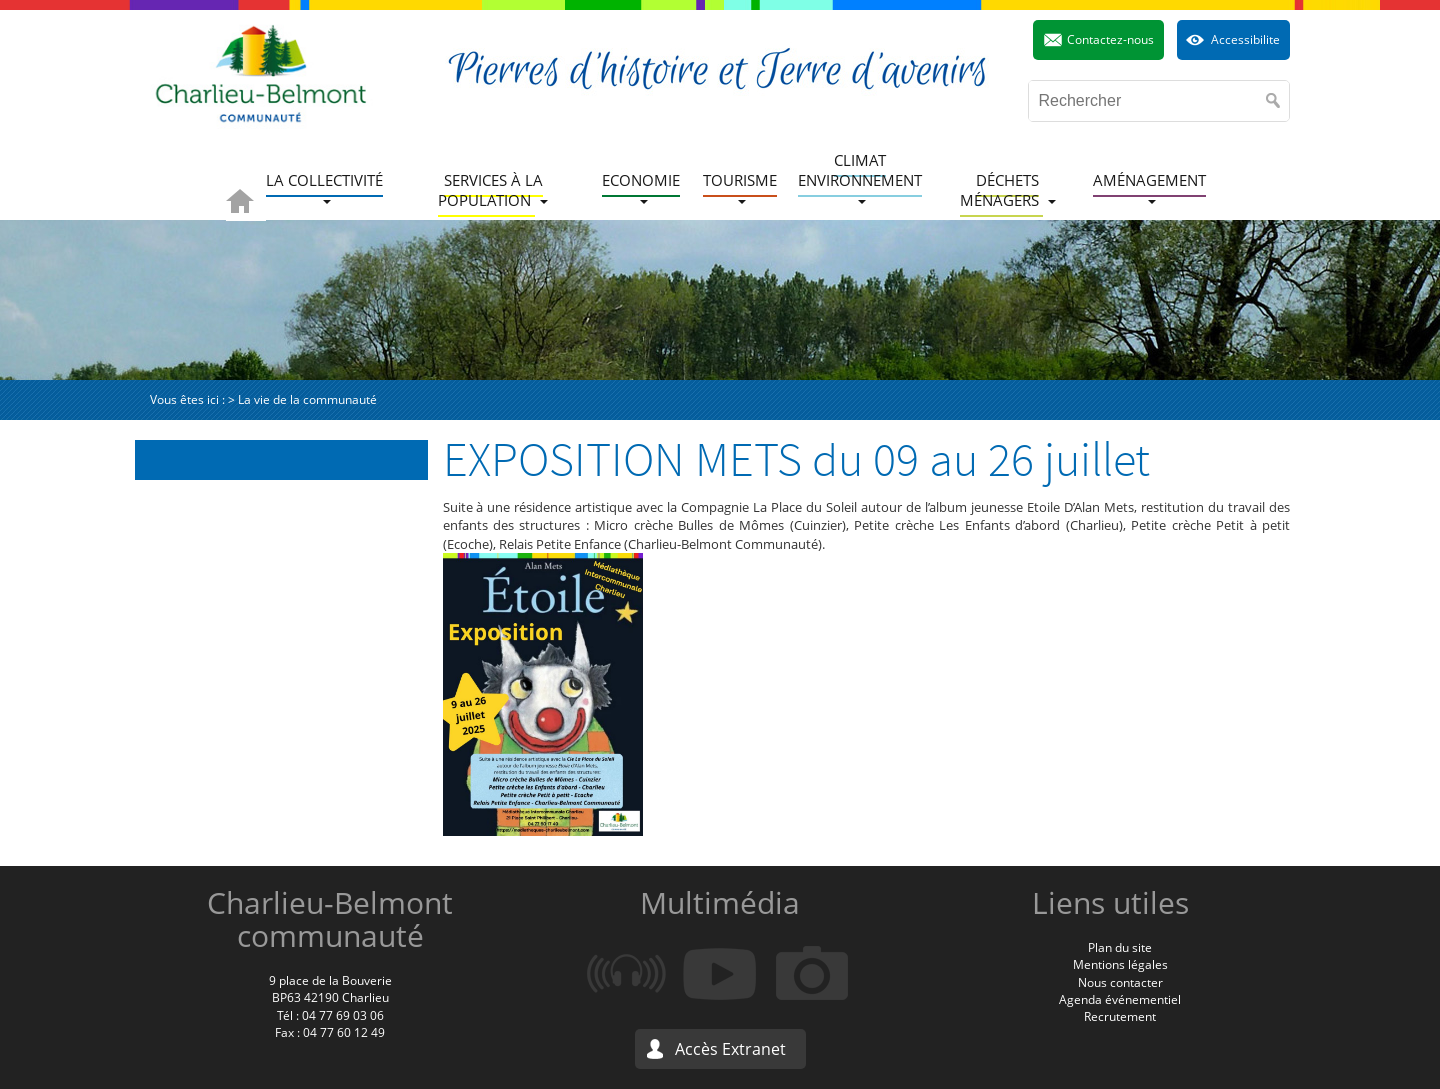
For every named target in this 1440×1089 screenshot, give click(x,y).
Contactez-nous (1110, 39)
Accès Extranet (730, 1049)
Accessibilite (1245, 39)
